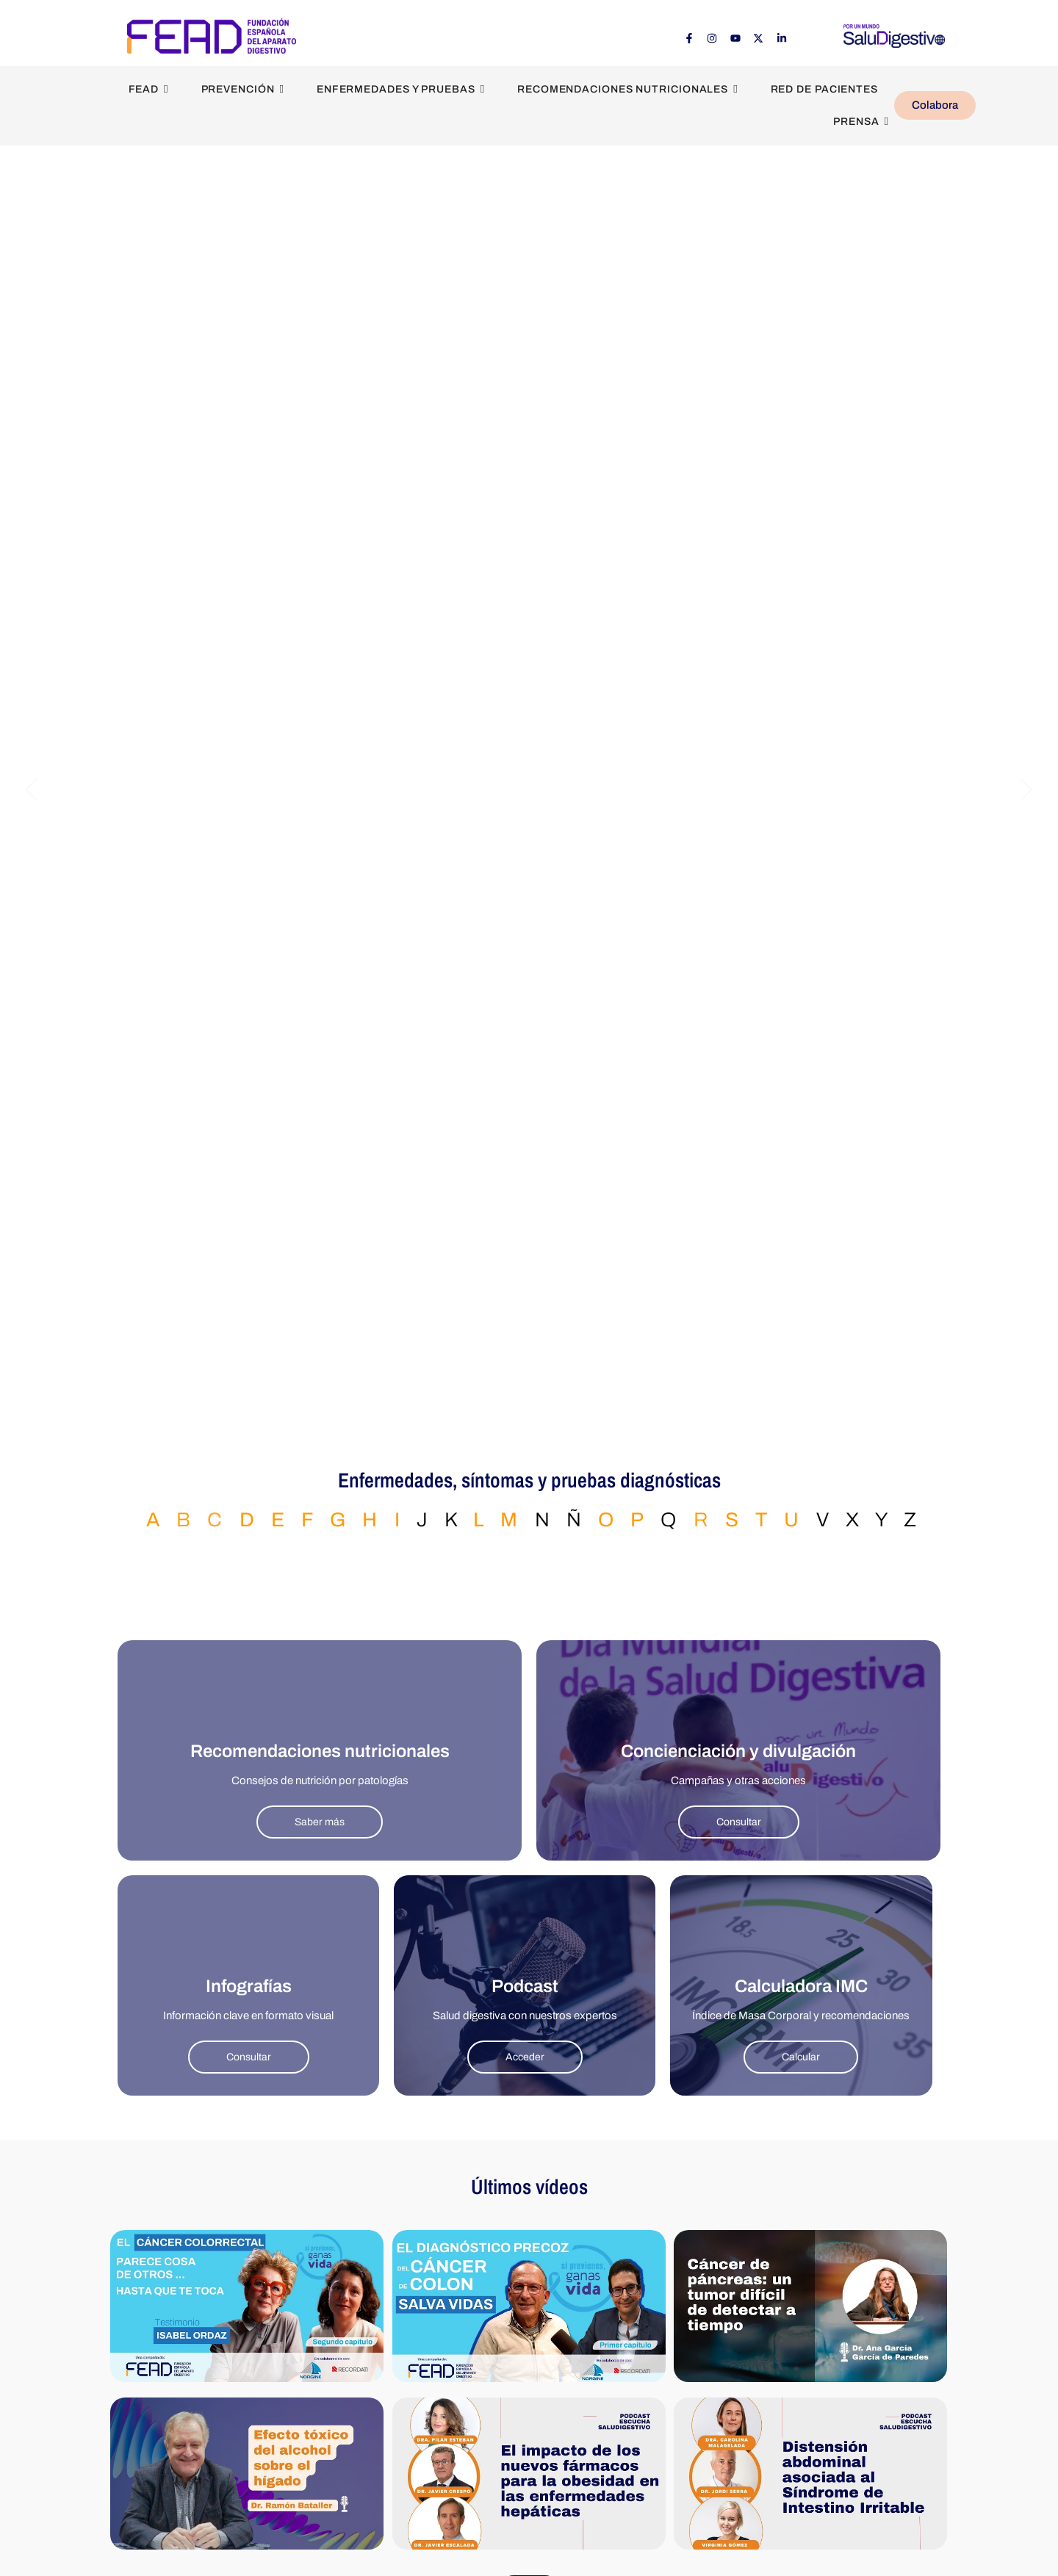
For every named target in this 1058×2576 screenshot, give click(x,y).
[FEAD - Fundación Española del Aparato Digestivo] (211, 36)
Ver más (529, 2515)
